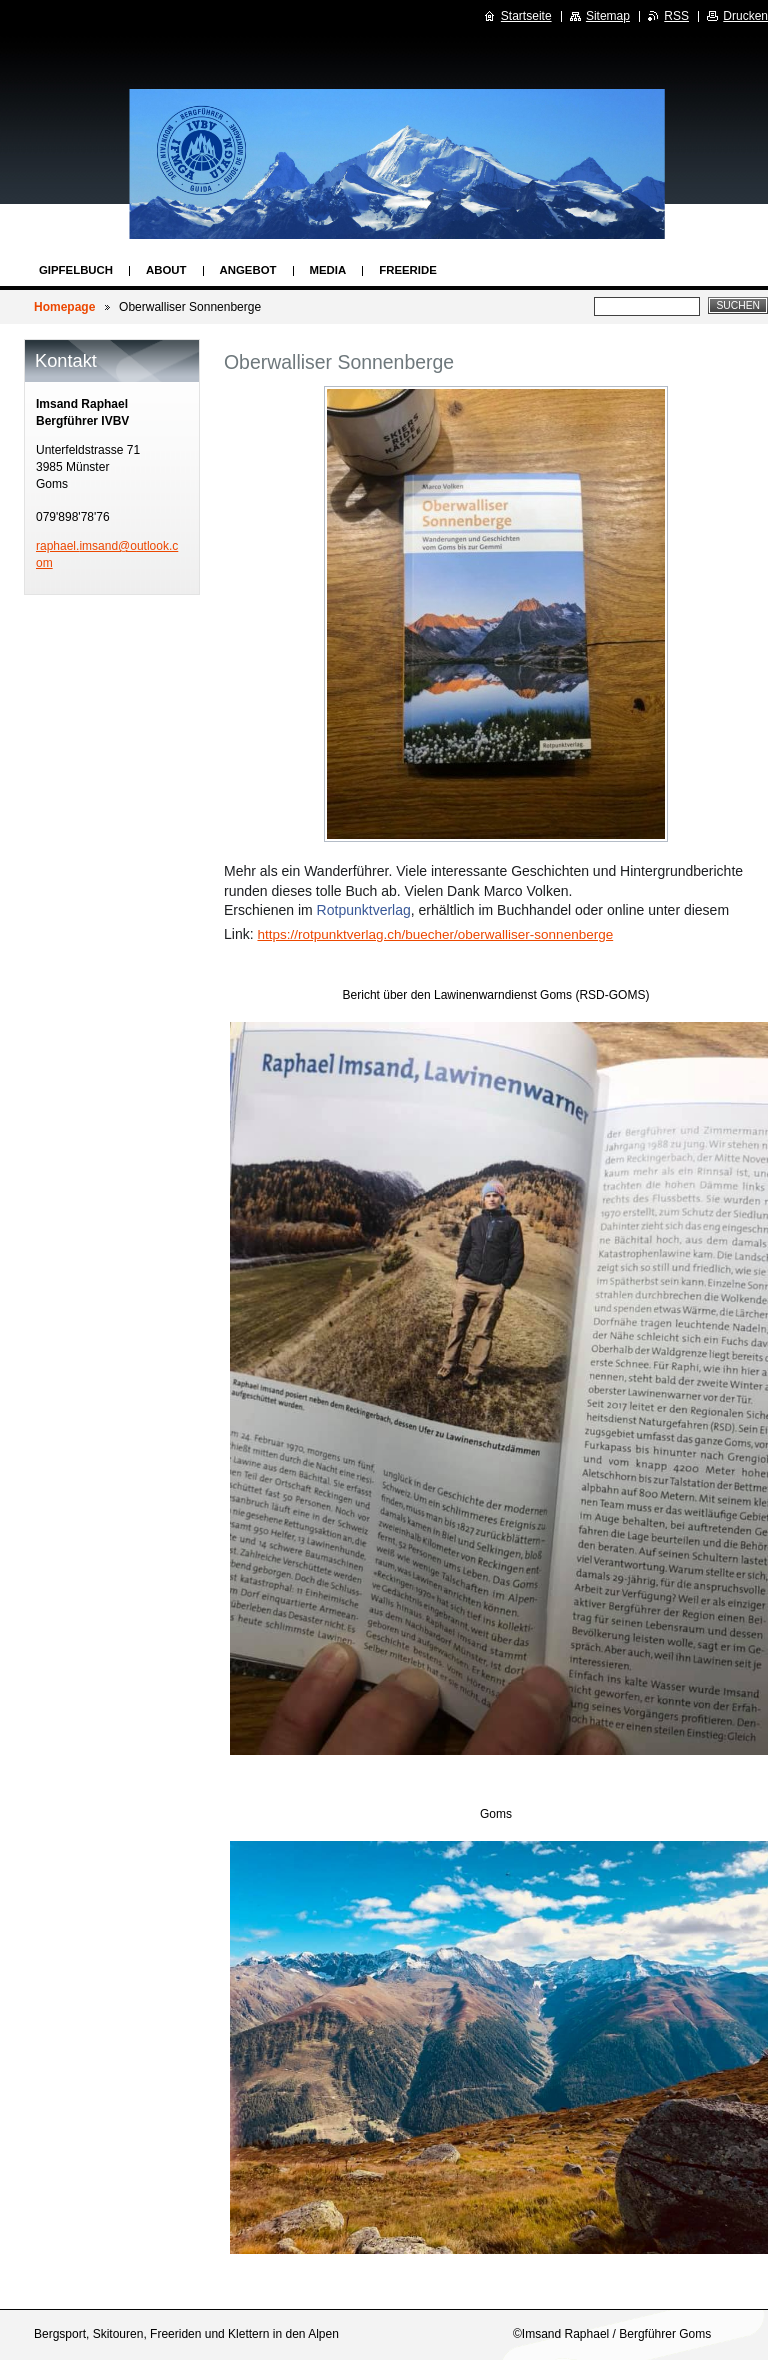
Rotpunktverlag (364, 910)
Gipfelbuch (76, 270)
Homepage (64, 307)
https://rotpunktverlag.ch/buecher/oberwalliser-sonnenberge (435, 934)
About (166, 270)
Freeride (408, 270)
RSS (676, 16)
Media (328, 270)
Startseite (526, 16)
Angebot (248, 270)
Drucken (745, 16)
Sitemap (608, 16)
